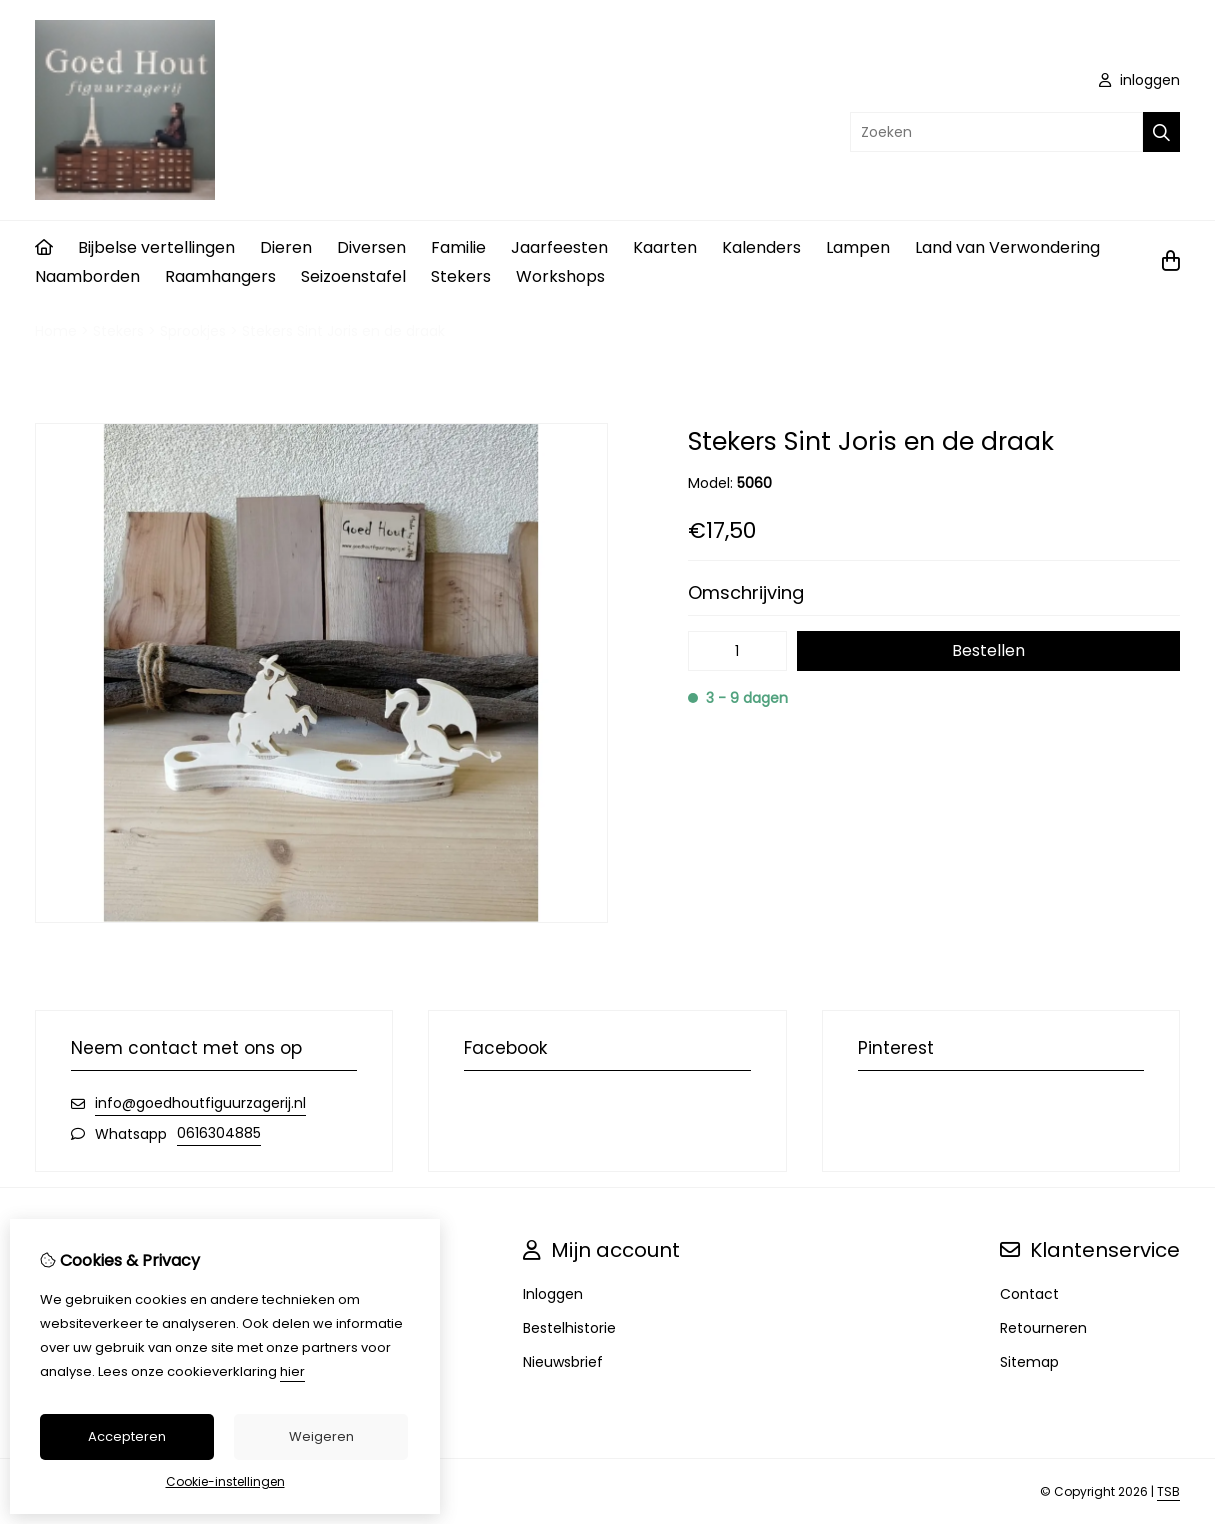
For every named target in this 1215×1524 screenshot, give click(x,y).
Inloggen (553, 1294)
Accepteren (127, 1436)
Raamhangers (220, 276)
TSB (1168, 1491)
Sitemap (1029, 1362)
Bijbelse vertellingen (156, 247)
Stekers (461, 276)
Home (56, 331)
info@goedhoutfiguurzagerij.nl (200, 1103)
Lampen (858, 247)
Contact (1029, 1294)
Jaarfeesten (559, 247)
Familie (458, 247)
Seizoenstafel (353, 276)
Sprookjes (193, 331)
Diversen (371, 247)
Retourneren (1043, 1328)
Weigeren (321, 1436)
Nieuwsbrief (563, 1362)
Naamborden (87, 276)
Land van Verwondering (1007, 247)
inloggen (1139, 80)
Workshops (560, 276)
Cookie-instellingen (225, 1481)
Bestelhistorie (569, 1328)
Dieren (286, 247)
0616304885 (219, 1133)
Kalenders (761, 247)
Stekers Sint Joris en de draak (343, 331)
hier (292, 1371)
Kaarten (665, 247)
